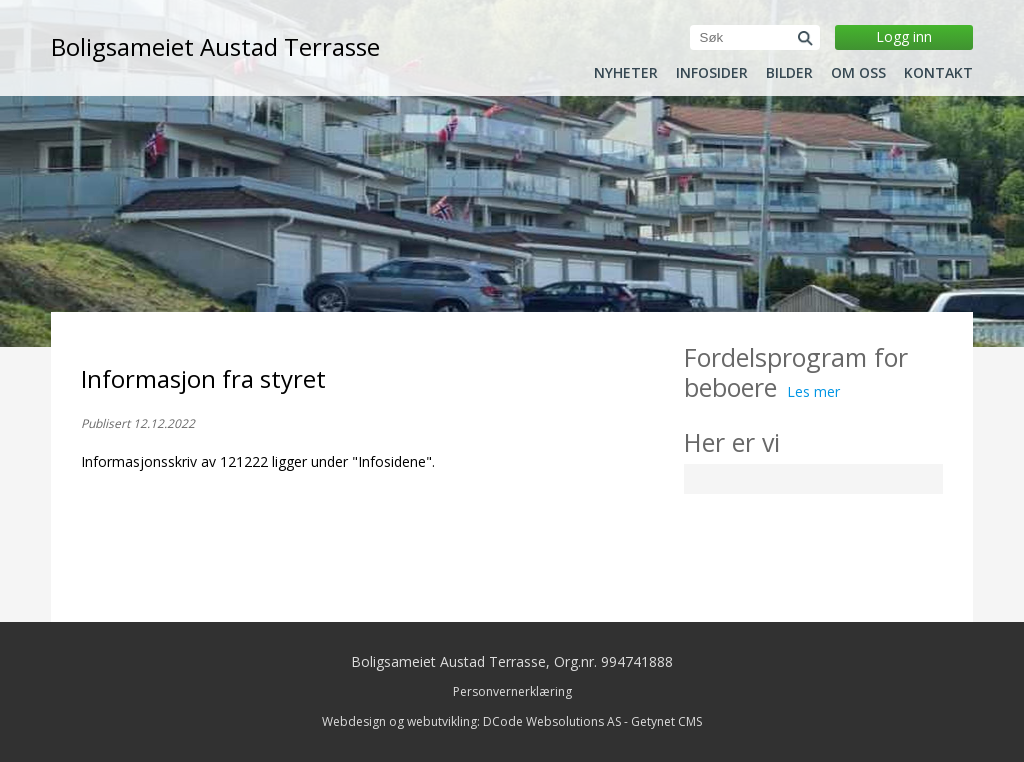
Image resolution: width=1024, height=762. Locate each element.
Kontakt (938, 73)
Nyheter (626, 73)
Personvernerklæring (512, 691)
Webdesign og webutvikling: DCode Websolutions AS (471, 721)
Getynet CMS (666, 721)
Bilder (789, 73)
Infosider (712, 73)
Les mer (813, 391)
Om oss (858, 73)
